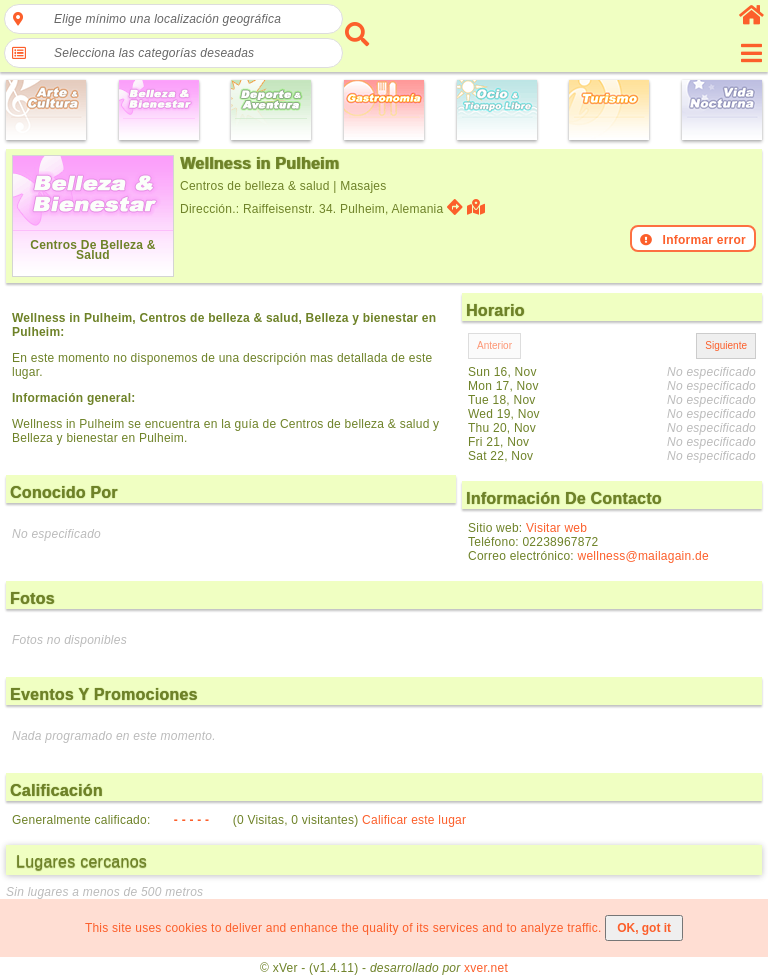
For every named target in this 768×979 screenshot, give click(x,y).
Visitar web (556, 528)
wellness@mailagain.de (643, 556)
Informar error (693, 240)
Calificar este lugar (414, 820)
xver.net (486, 968)
